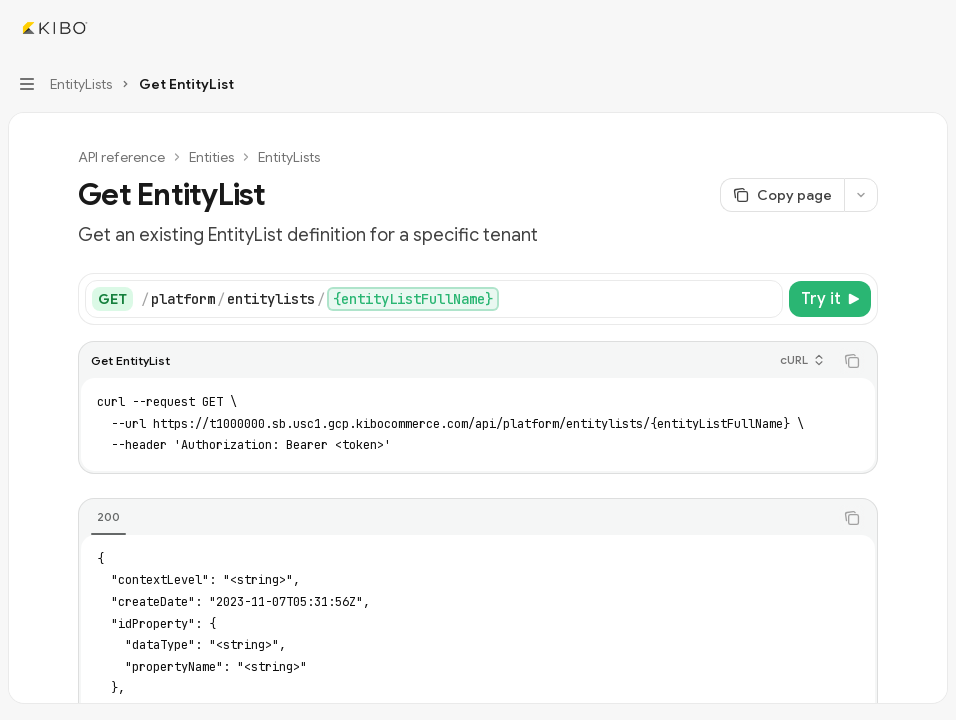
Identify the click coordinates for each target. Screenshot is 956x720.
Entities (211, 157)
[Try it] (830, 299)
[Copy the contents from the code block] (852, 361)
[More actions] (930, 28)
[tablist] (456, 518)
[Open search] (892, 28)
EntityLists (289, 157)
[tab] (108, 517)
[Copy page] (782, 195)
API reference (121, 157)
